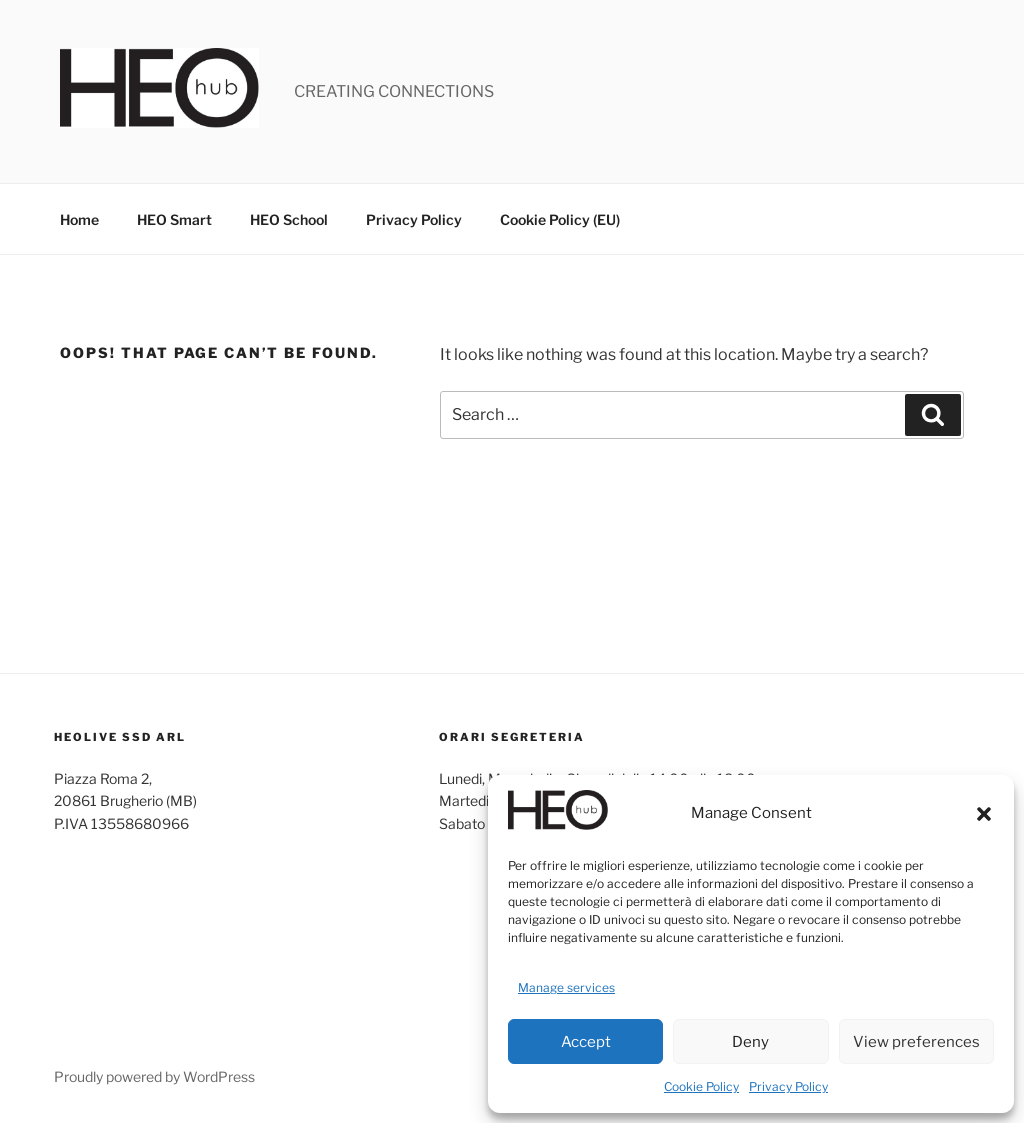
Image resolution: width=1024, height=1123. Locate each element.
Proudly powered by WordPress (154, 1076)
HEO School (289, 219)
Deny (750, 1042)
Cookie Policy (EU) (560, 219)
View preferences (916, 1042)
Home (79, 219)
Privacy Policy (788, 1086)
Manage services (566, 987)
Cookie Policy (701, 1086)
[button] (984, 814)
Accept (586, 1042)
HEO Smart (174, 219)
